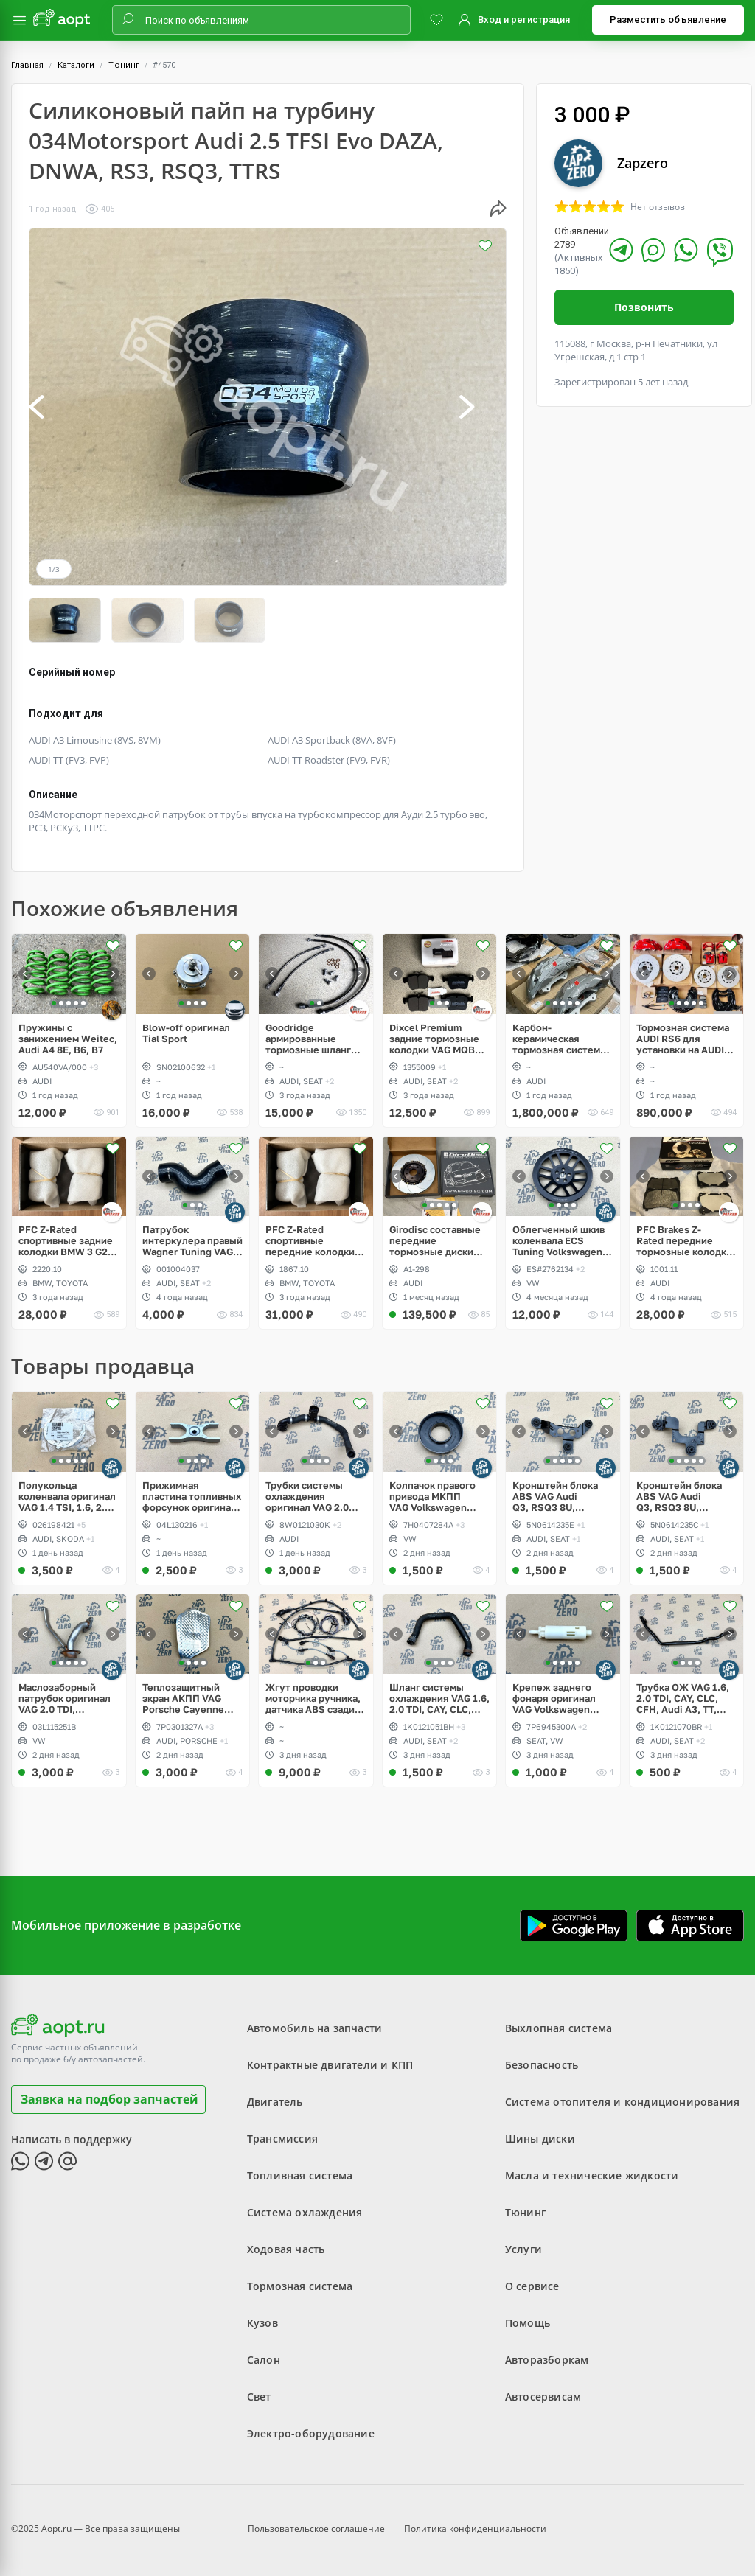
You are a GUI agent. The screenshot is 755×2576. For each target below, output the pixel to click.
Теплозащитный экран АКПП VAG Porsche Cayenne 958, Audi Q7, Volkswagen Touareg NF (190, 1697)
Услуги (523, 2249)
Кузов (262, 2323)
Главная (27, 65)
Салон (263, 2360)
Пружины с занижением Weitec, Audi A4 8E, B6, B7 (67, 1038)
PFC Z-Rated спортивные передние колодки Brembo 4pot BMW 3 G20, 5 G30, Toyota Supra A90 (312, 1240)
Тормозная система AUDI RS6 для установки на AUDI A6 (682, 1038)
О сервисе (532, 2286)
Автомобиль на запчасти (314, 2028)
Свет (259, 2397)
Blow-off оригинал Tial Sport (186, 1033)
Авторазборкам (547, 2360)
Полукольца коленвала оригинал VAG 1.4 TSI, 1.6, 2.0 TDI (67, 1495)
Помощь (527, 2323)
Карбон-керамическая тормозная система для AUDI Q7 (558, 1038)
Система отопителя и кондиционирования (622, 2102)
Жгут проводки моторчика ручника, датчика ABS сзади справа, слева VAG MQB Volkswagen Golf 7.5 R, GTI (313, 1697)
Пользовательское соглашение (316, 2527)
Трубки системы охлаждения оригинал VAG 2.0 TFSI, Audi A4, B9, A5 (314, 1495)
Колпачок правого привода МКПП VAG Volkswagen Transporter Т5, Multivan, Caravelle (434, 1495)
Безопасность (541, 2065)
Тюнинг (123, 65)
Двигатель (275, 2102)
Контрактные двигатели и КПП (330, 2065)
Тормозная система (299, 2286)
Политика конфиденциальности (475, 2527)
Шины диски (540, 2139)
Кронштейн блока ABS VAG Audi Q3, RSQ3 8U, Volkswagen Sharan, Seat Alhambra (559, 1495)
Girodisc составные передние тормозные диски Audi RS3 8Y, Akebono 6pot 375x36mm (435, 1240)
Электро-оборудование (311, 2433)
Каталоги (76, 65)
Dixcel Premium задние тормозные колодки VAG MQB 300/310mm (434, 1038)
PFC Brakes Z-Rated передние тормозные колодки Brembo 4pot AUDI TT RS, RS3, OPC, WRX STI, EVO (685, 1240)
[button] (52, 407)
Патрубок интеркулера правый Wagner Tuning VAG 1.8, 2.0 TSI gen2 (192, 1240)
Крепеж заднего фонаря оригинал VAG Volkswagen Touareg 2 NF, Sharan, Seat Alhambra (554, 1697)
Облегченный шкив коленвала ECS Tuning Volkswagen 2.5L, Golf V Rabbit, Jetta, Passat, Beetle (560, 1240)
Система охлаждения (305, 2212)
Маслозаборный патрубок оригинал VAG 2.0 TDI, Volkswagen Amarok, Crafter (66, 1697)
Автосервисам (543, 2397)
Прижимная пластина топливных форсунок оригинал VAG (191, 1495)
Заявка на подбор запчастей (109, 2098)
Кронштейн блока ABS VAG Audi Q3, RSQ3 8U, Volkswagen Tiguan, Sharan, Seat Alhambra (682, 1495)
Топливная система (299, 2175)
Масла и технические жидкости (592, 2175)
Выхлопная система (558, 2028)
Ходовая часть (286, 2249)
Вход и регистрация (524, 19)
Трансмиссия (282, 2139)
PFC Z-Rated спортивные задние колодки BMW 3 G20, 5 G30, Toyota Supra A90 (67, 1240)
